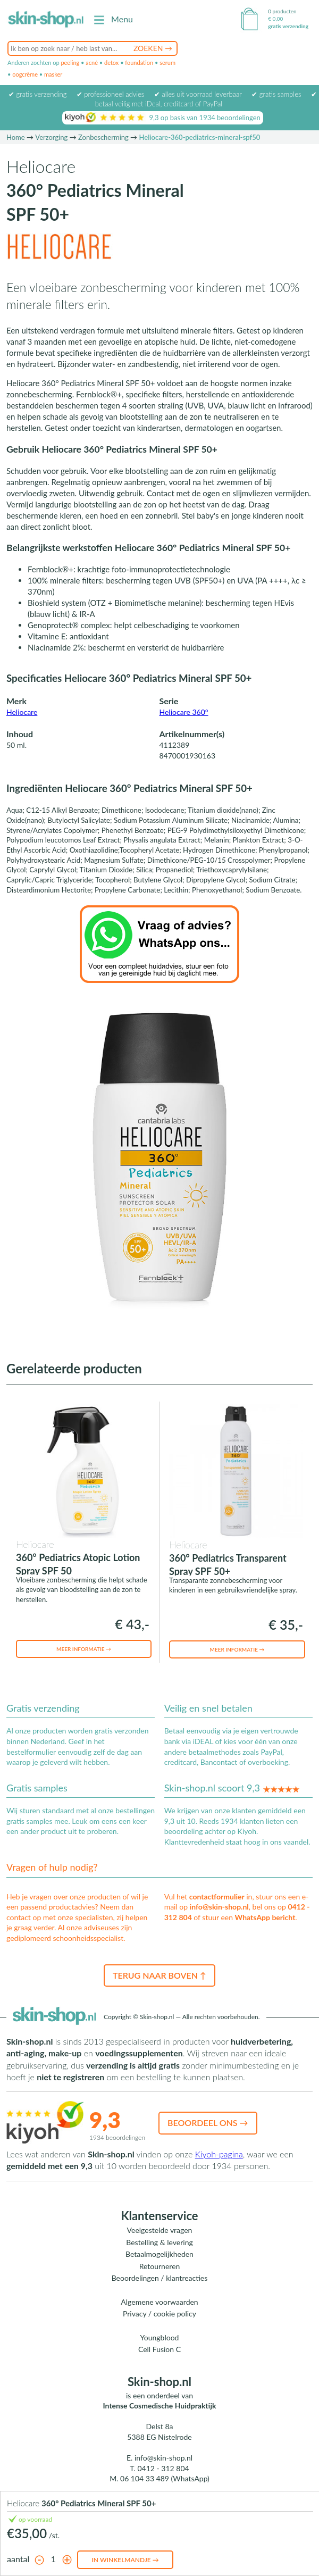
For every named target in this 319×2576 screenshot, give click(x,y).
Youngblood (159, 2337)
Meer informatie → (83, 1649)
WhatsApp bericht (265, 1917)
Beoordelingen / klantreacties (160, 2277)
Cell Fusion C (159, 2349)
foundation (139, 62)
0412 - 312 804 (163, 2468)
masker (53, 74)
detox (111, 62)
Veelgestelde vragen (159, 2230)
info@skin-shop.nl (219, 1906)
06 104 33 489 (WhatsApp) (164, 2478)
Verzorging (51, 137)
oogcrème (25, 74)
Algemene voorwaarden (159, 2301)
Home (15, 137)
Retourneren (159, 2266)
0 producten (282, 11)
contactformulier (217, 1896)
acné (92, 62)
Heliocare (21, 711)
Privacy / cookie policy (159, 2313)
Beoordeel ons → (207, 2123)
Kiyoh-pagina (219, 2154)
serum (167, 62)
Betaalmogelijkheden (159, 2253)
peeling (70, 62)
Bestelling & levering (159, 2242)
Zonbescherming (103, 137)
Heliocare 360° (184, 711)
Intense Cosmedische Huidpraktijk (159, 2405)
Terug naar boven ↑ (159, 1975)
